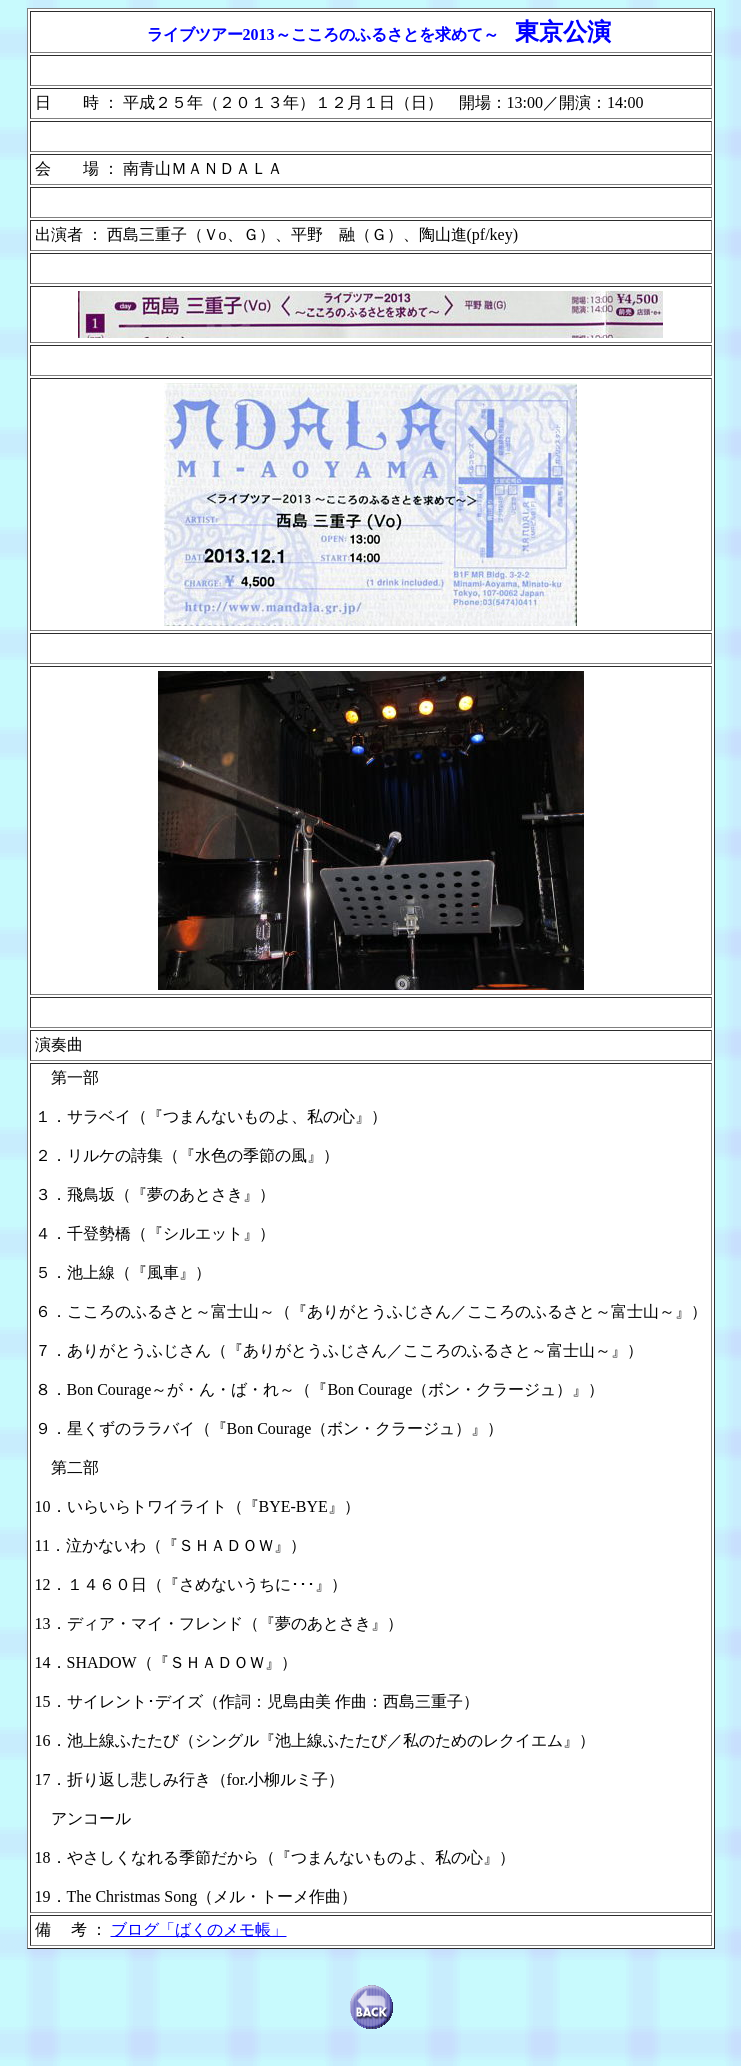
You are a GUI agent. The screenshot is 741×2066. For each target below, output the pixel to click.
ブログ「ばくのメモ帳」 (199, 1929)
